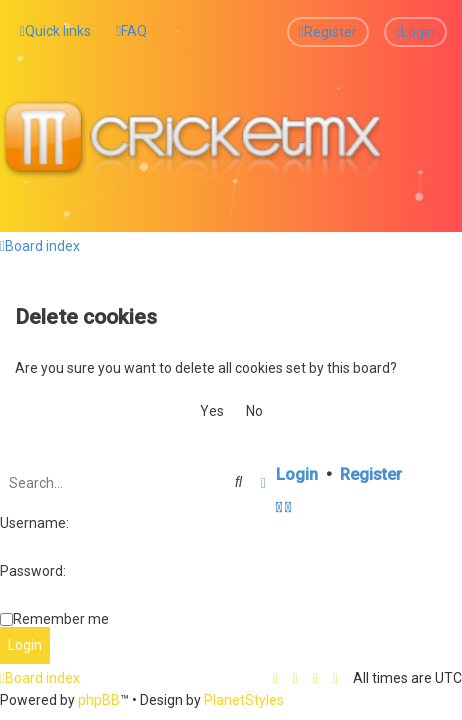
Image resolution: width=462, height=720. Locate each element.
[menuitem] (131, 31)
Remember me (61, 618)
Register (371, 473)
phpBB (99, 700)
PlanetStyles (244, 700)
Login (297, 473)
